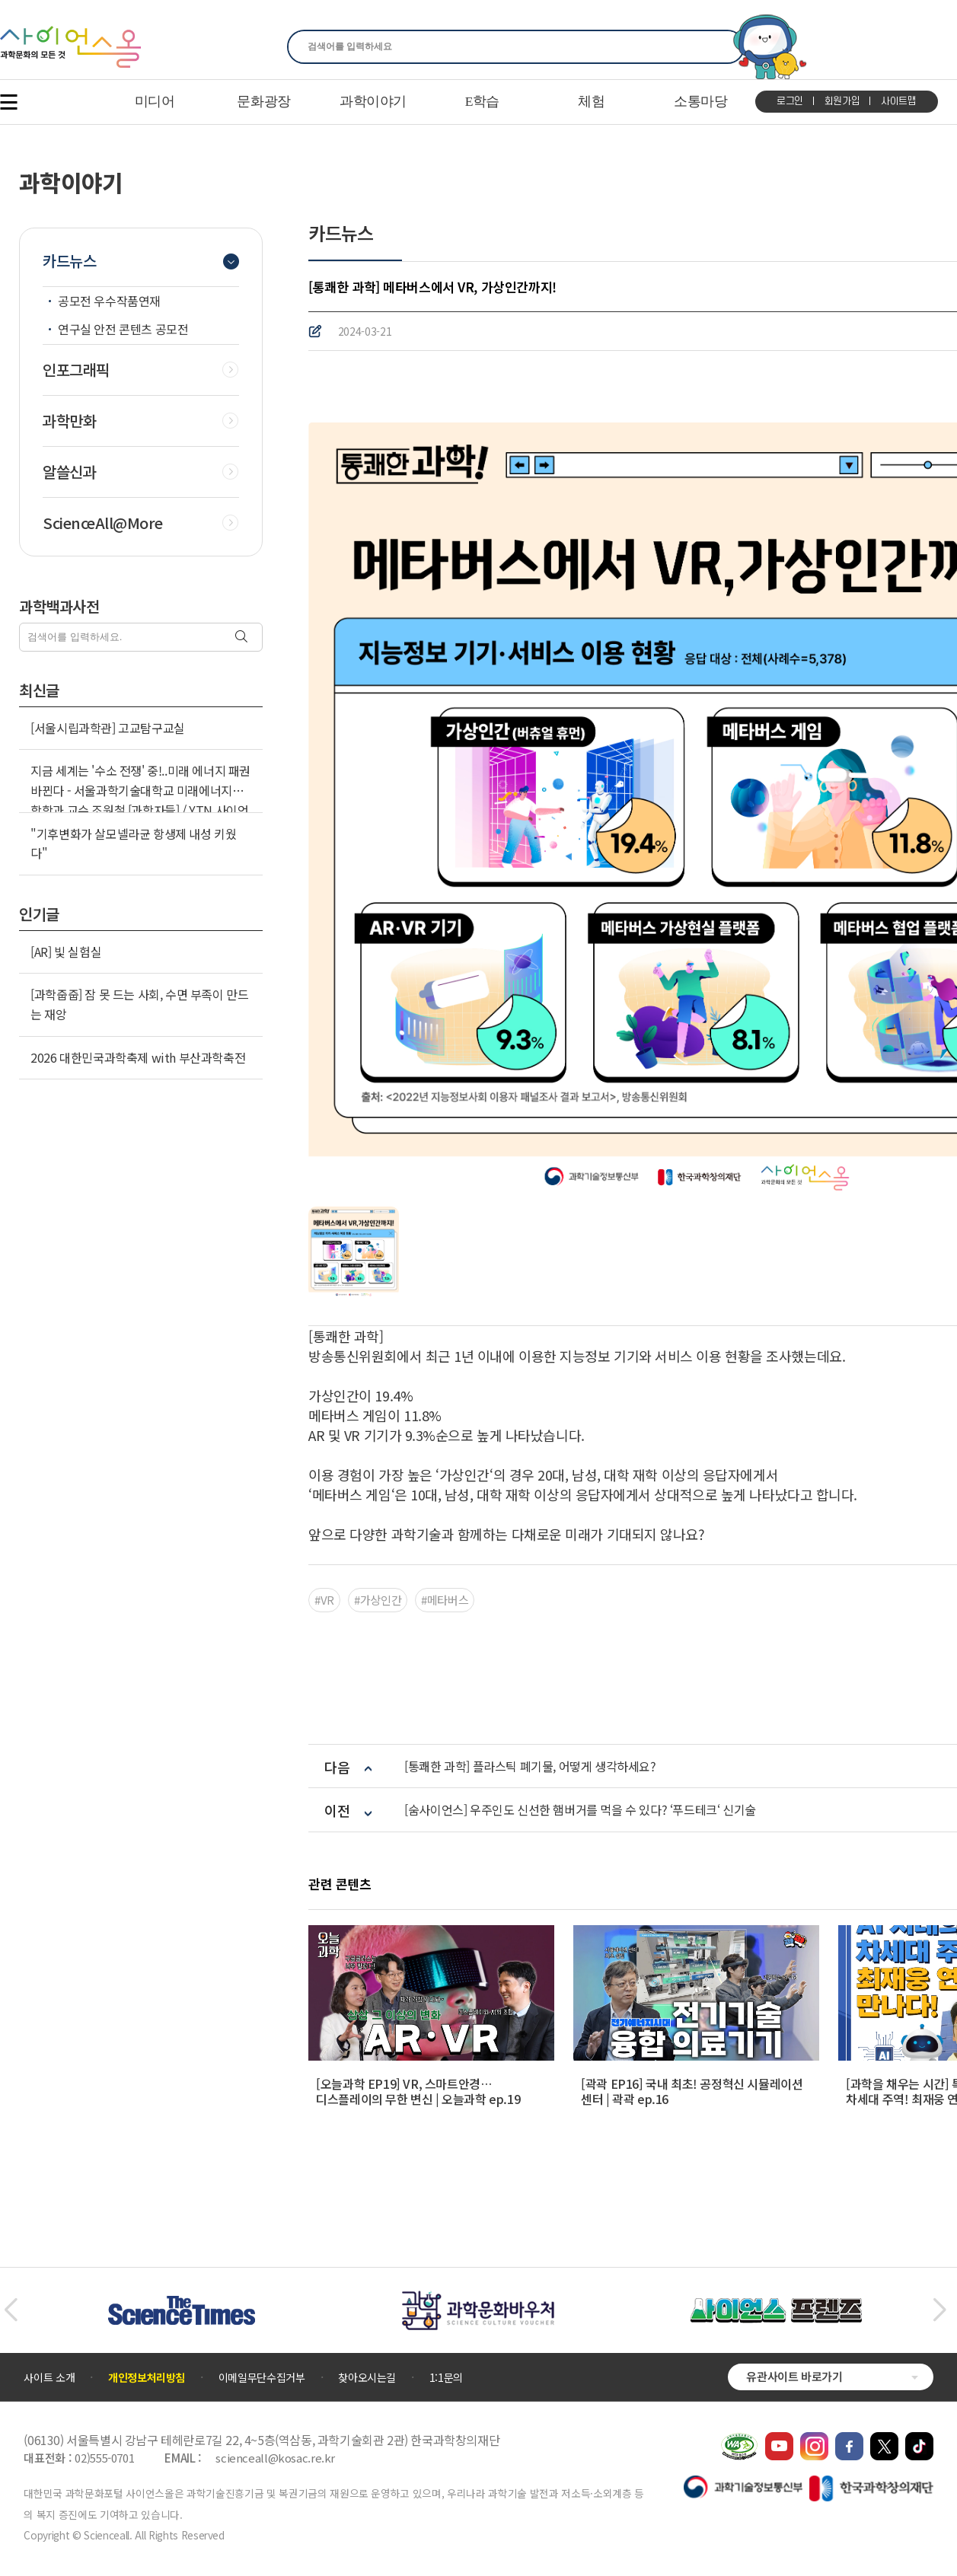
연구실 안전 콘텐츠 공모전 (123, 329)
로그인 (790, 101)
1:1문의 (446, 2377)
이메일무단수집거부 (262, 2377)
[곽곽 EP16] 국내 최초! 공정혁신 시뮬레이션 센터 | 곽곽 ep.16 (691, 2091)
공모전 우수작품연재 (109, 301)
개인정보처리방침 (146, 2377)
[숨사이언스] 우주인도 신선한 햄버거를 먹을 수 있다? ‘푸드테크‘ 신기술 (580, 1810)
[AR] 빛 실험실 (65, 951)
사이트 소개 (49, 2377)
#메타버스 (444, 1600)
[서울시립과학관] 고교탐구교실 (107, 728)
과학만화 (69, 421)
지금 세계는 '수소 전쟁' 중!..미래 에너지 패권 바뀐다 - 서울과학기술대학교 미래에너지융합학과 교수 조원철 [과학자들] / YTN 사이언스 (140, 799)
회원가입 (842, 101)
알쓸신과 (69, 472)
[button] (10, 2310)
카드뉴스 (69, 261)
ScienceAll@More (103, 523)
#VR (324, 1600)
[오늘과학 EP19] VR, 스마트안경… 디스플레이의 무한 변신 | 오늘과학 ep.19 (418, 2091)
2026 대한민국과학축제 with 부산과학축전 (137, 1057)
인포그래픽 (76, 370)
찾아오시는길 (367, 2377)
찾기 (723, 47)
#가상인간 (377, 1600)
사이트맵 (899, 101)
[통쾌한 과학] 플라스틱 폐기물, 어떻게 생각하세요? (530, 1766)
